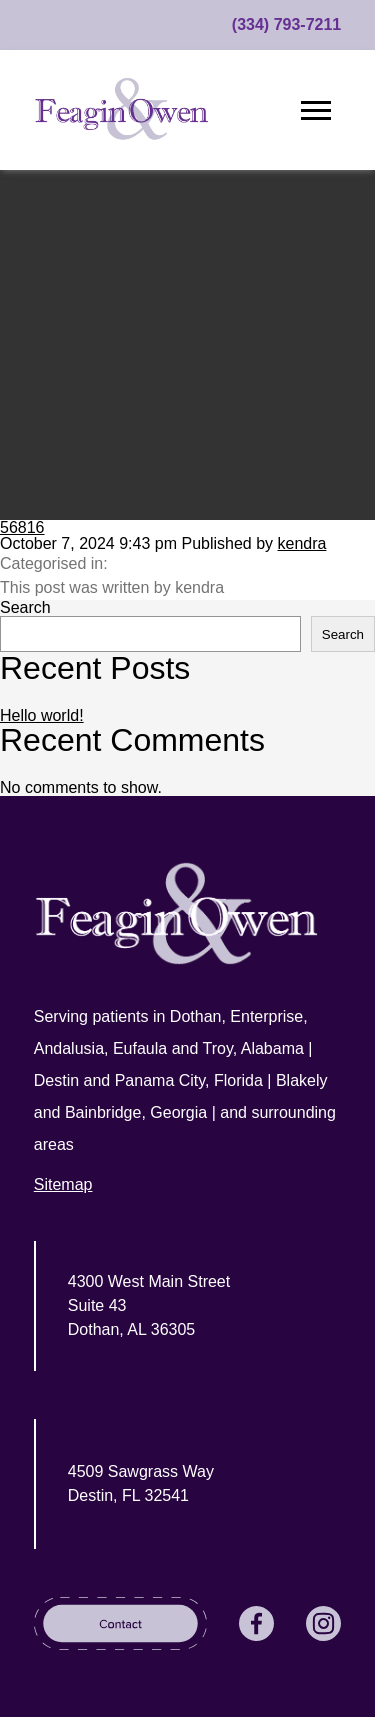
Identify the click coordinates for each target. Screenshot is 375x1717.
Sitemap (63, 1184)
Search (25, 607)
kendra (302, 543)
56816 (22, 527)
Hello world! (42, 715)
